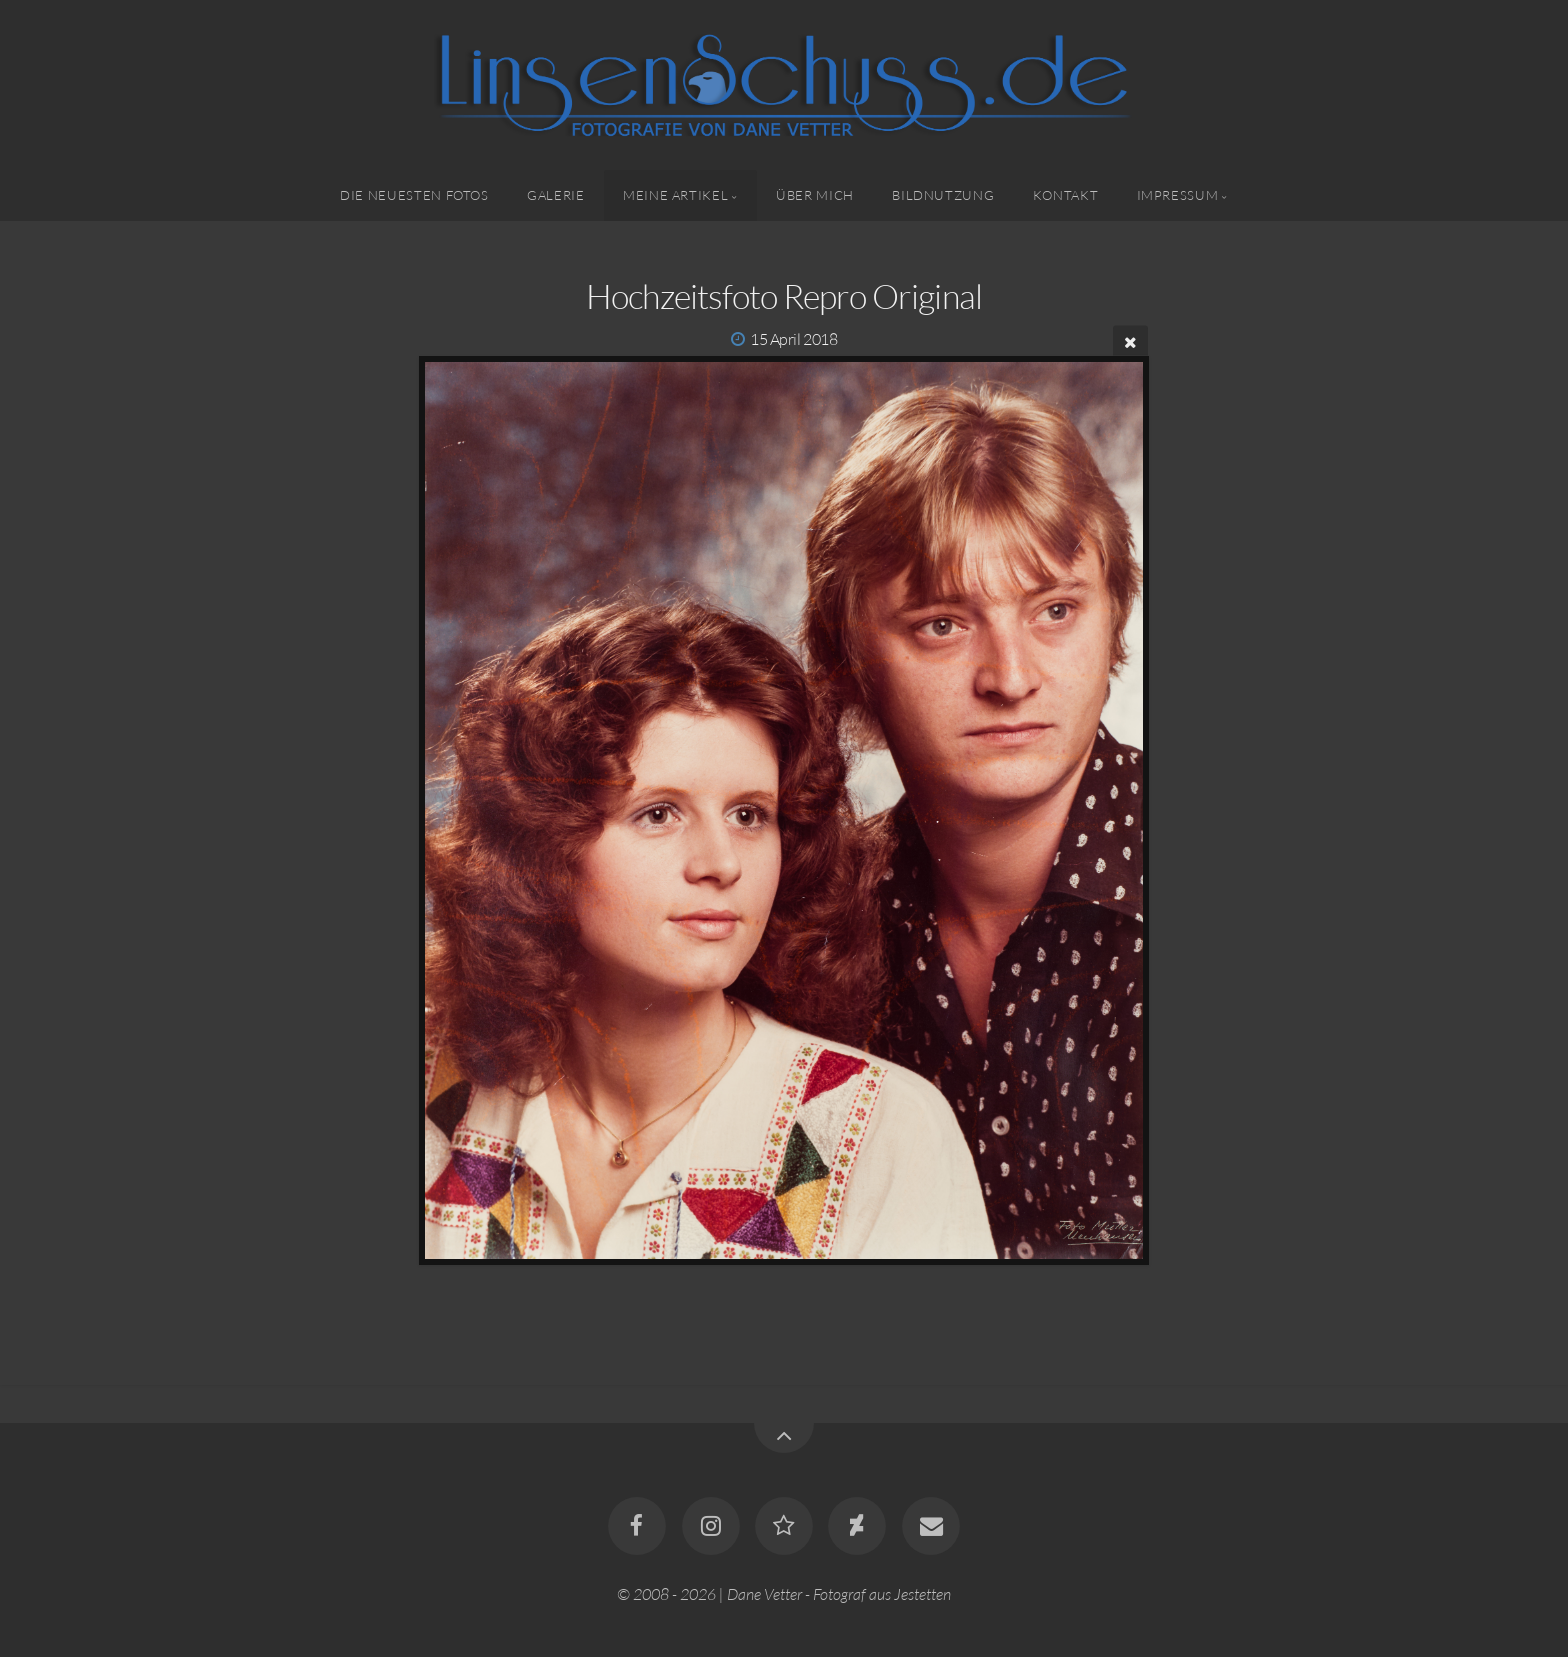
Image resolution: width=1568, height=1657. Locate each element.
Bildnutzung (943, 195)
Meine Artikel (675, 195)
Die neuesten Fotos (414, 195)
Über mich (815, 195)
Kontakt (1065, 195)
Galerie (555, 195)
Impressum (1178, 195)
